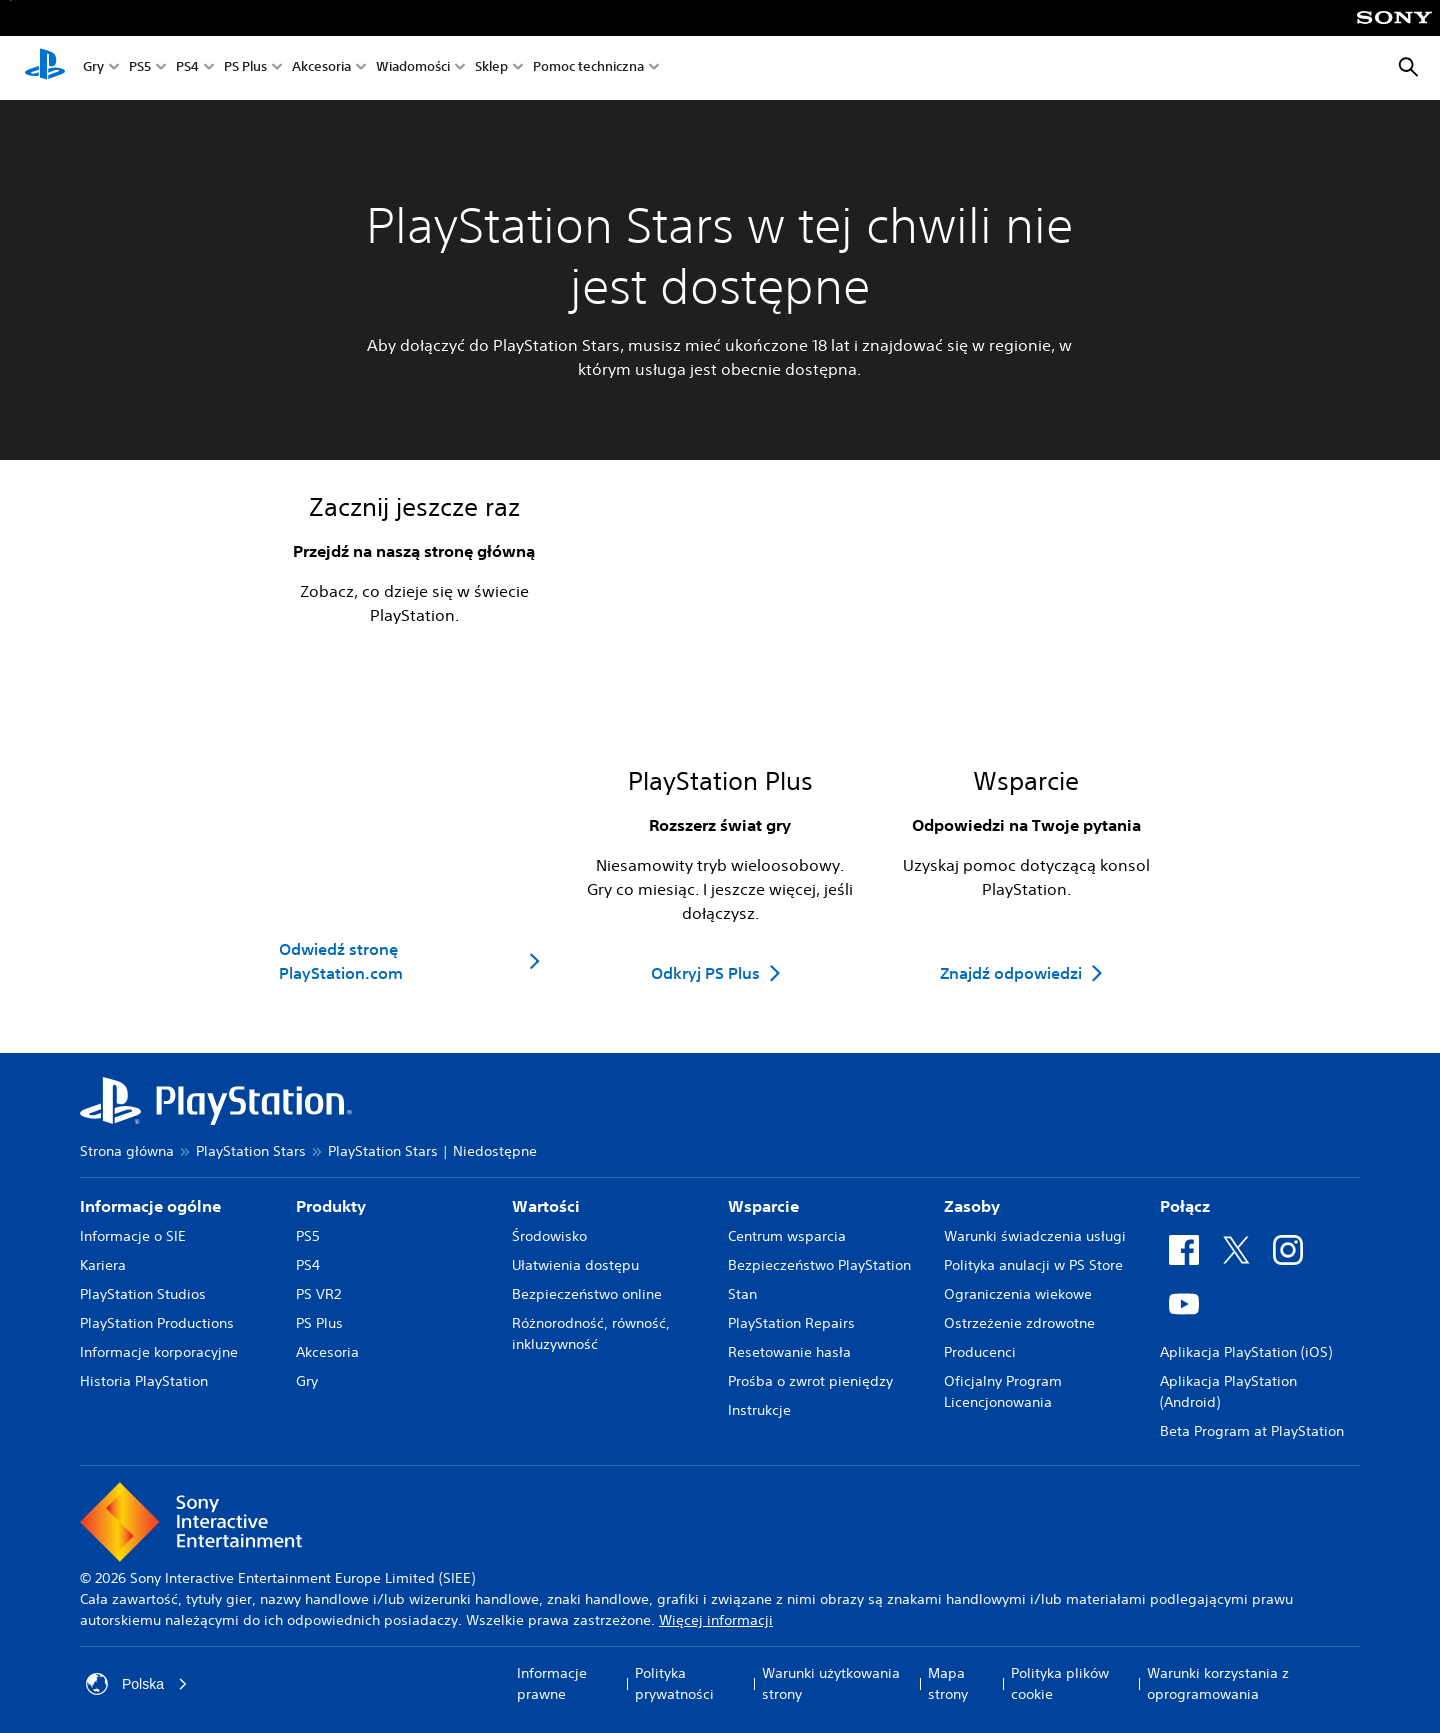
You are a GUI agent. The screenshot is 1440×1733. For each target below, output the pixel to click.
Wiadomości (413, 68)
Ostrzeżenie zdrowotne (1019, 1323)
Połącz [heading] (1185, 1206)
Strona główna (127, 1151)
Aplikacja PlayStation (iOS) (1246, 1352)
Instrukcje (759, 1410)
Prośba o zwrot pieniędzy (810, 1381)
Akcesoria (321, 68)
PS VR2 (318, 1294)
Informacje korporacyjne (159, 1352)
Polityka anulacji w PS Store (1033, 1265)
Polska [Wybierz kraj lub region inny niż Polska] (137, 1684)
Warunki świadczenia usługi (1035, 1236)
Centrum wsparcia (787, 1236)
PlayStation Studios (143, 1294)
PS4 (187, 68)
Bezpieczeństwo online (587, 1294)
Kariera (103, 1265)
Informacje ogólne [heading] (150, 1206)
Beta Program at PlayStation (1252, 1431)
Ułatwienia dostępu (575, 1265)
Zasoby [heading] (972, 1206)
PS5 (140, 68)
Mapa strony (948, 1683)
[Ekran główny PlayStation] (45, 68)
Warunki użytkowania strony (831, 1683)
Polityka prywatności (674, 1683)
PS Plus (245, 68)
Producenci (980, 1352)
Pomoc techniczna (588, 68)
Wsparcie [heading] (763, 1206)
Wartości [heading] (546, 1206)
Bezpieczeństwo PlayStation (819, 1265)
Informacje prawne (552, 1683)
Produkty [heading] (331, 1206)
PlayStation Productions (157, 1323)
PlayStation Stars (251, 1151)
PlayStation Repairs (791, 1323)
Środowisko (549, 1236)
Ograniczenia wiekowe (1018, 1294)
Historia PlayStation (144, 1381)
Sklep (491, 68)
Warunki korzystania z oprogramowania (1218, 1683)
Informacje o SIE (133, 1236)
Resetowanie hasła (789, 1352)
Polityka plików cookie (1060, 1683)
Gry (93, 68)
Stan (742, 1294)
